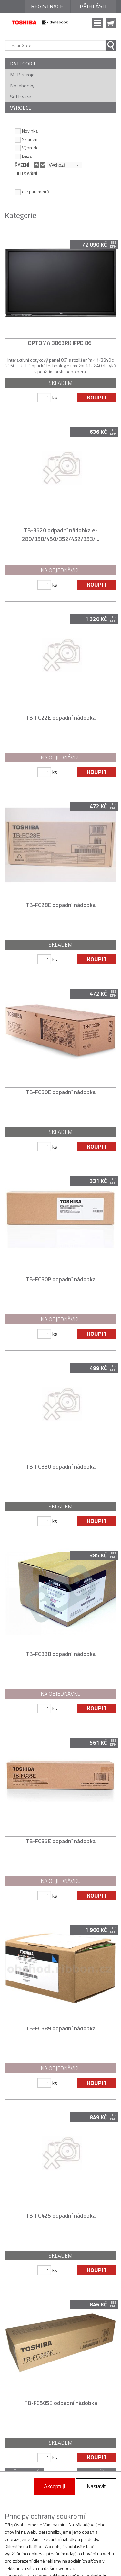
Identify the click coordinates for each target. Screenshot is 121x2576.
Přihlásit (93, 6)
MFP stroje (22, 74)
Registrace (47, 6)
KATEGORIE (23, 63)
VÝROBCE (20, 107)
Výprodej (27, 147)
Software (20, 96)
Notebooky (22, 85)
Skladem (27, 139)
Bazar (24, 156)
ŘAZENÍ (22, 164)
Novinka (26, 130)
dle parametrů (32, 191)
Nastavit (96, 2486)
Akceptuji (54, 2486)
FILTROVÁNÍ (26, 173)
